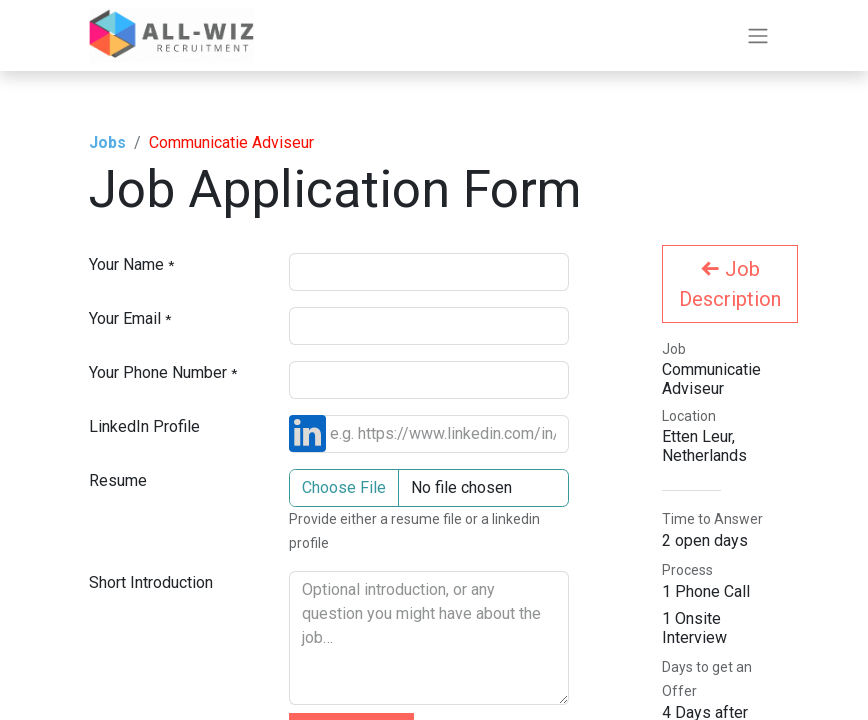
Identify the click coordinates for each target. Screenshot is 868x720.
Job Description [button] (730, 284)
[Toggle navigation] (758, 35)
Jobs (107, 142)
